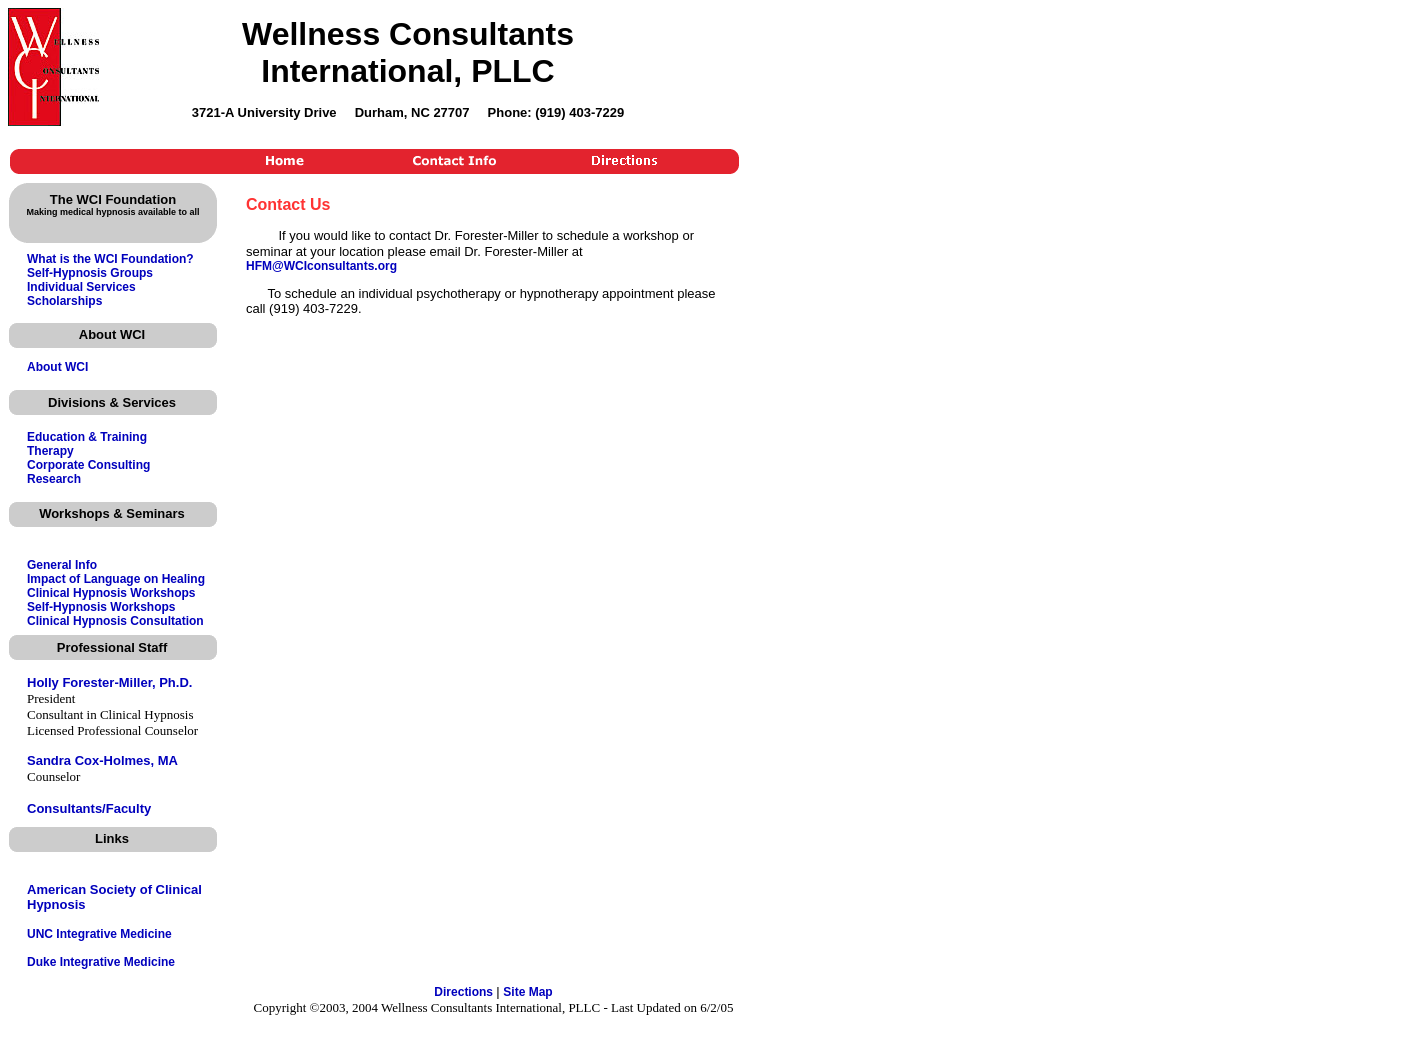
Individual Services (81, 287)
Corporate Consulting (88, 465)
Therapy (50, 451)
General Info (62, 565)
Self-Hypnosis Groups (90, 273)
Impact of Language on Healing (116, 579)
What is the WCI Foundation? (110, 259)
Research (54, 479)
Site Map (527, 992)
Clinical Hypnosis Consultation (115, 621)
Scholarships (64, 301)
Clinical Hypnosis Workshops (111, 593)
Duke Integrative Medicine (101, 962)
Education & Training (87, 437)
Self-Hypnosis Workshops (101, 607)
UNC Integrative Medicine (99, 934)
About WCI (57, 367)
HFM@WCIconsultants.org (321, 266)
